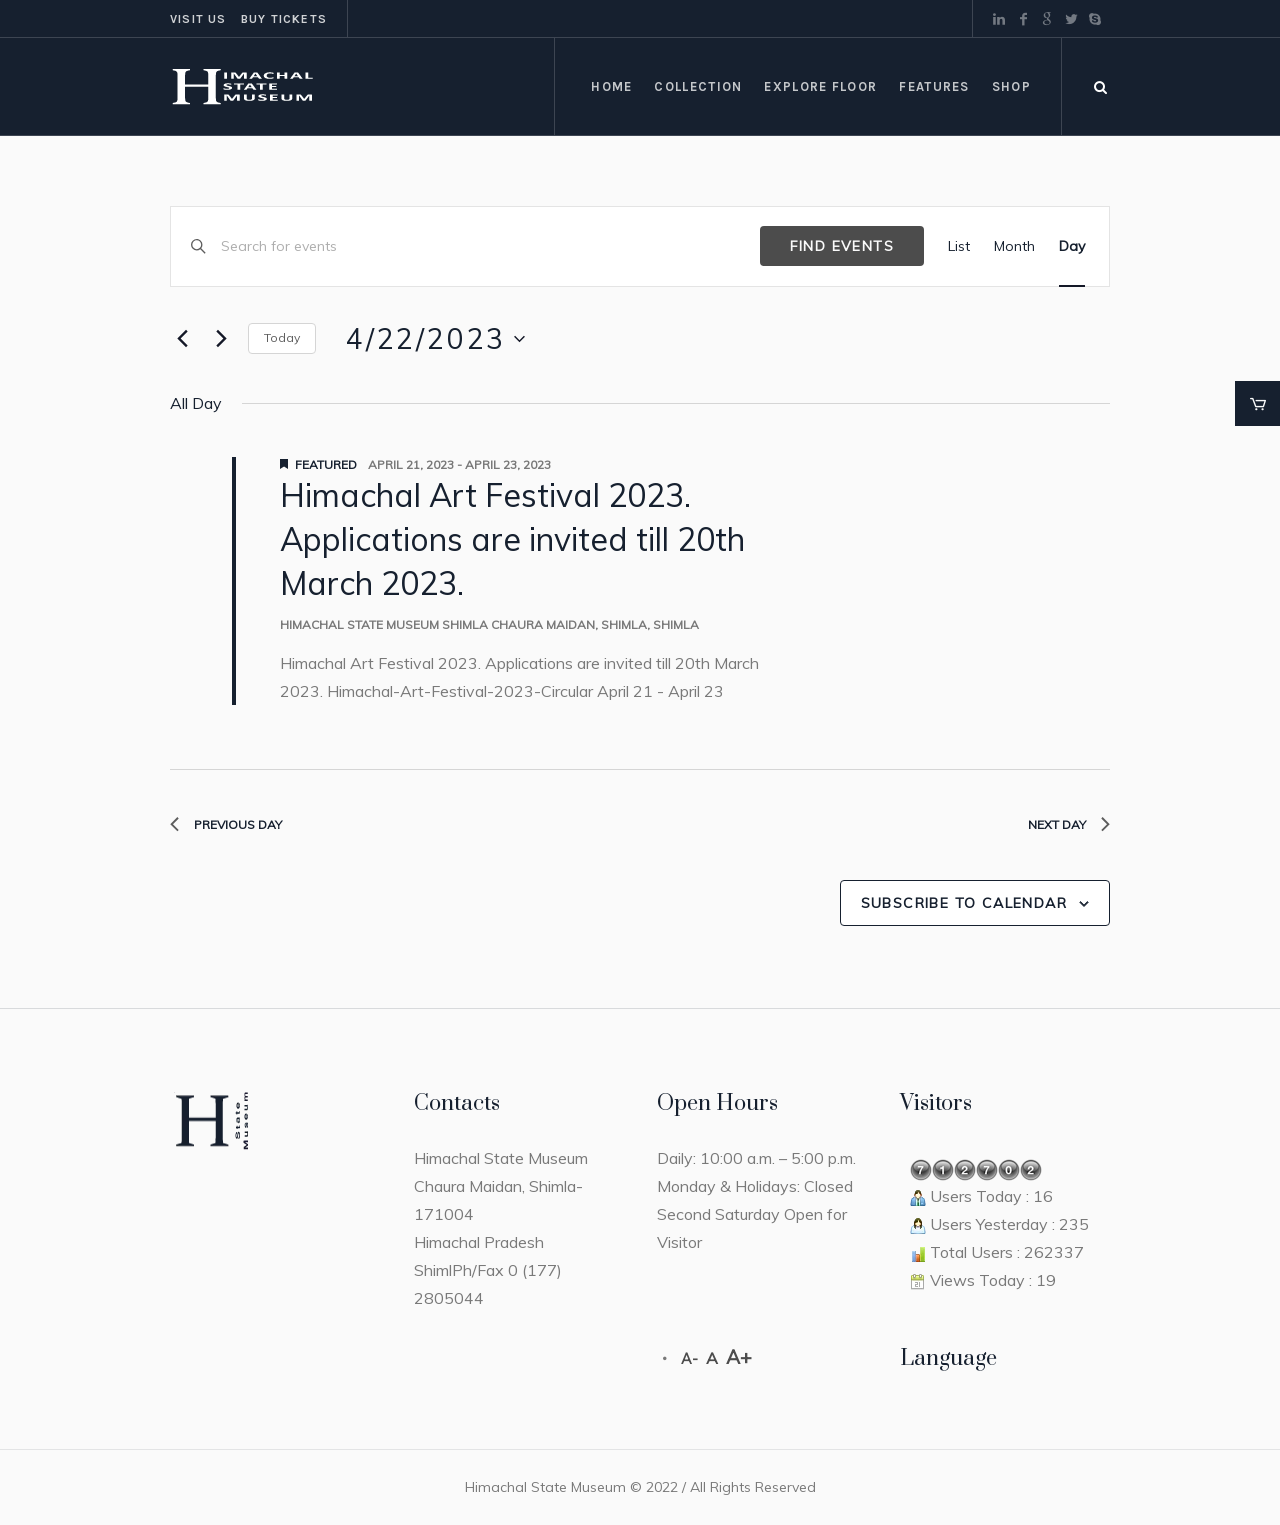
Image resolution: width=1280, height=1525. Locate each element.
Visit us (198, 19)
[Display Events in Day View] (1072, 246)
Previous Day (226, 824)
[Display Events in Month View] (1014, 246)
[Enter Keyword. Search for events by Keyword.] (490, 246)
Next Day (1069, 824)
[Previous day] (182, 339)
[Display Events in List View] (959, 246)
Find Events (842, 246)
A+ (739, 1357)
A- (689, 1359)
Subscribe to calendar (964, 903)
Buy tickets (284, 19)
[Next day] (221, 339)
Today (282, 337)
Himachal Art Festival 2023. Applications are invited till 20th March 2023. (512, 539)
